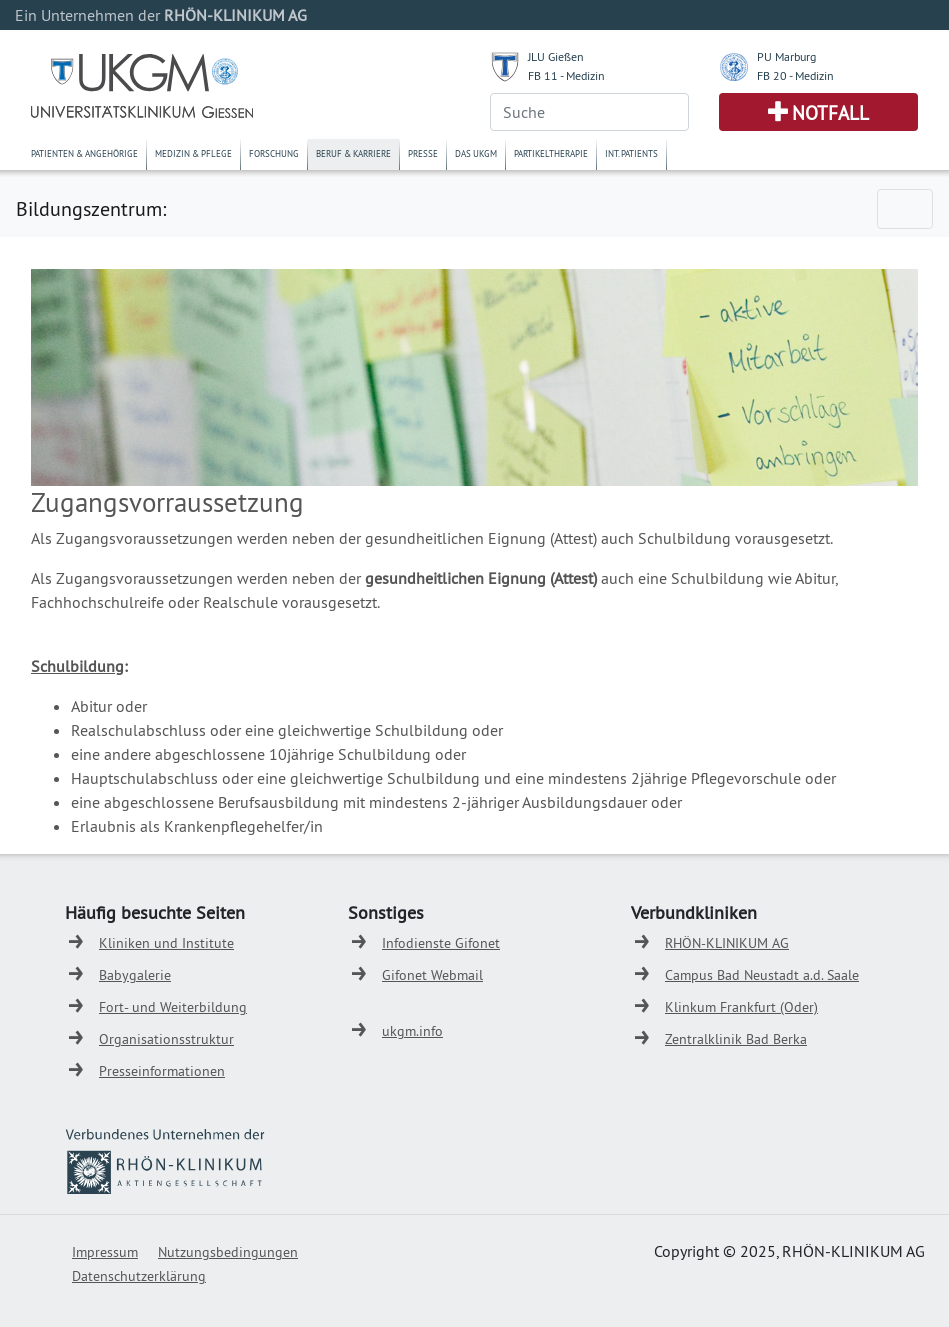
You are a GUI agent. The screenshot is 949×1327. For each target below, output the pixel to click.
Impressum (105, 1252)
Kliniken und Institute (166, 943)
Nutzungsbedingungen (228, 1252)
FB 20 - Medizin (795, 75)
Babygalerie (135, 975)
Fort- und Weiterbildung (173, 1007)
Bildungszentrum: (91, 208)
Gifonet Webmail (432, 975)
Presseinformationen (162, 1071)
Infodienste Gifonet (441, 943)
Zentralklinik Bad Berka (736, 1039)
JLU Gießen (556, 56)
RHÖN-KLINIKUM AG (727, 943)
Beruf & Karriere (353, 153)
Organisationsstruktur (166, 1039)
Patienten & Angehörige (84, 153)
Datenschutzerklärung (139, 1276)
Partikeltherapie (551, 153)
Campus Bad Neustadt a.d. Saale (762, 975)
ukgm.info (412, 1031)
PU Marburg (786, 56)
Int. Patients (631, 153)
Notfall (830, 113)
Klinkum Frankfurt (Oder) (741, 1007)
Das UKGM (476, 153)
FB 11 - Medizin (566, 75)
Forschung (274, 153)
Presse (423, 153)
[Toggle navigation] (905, 209)
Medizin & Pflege (193, 153)
